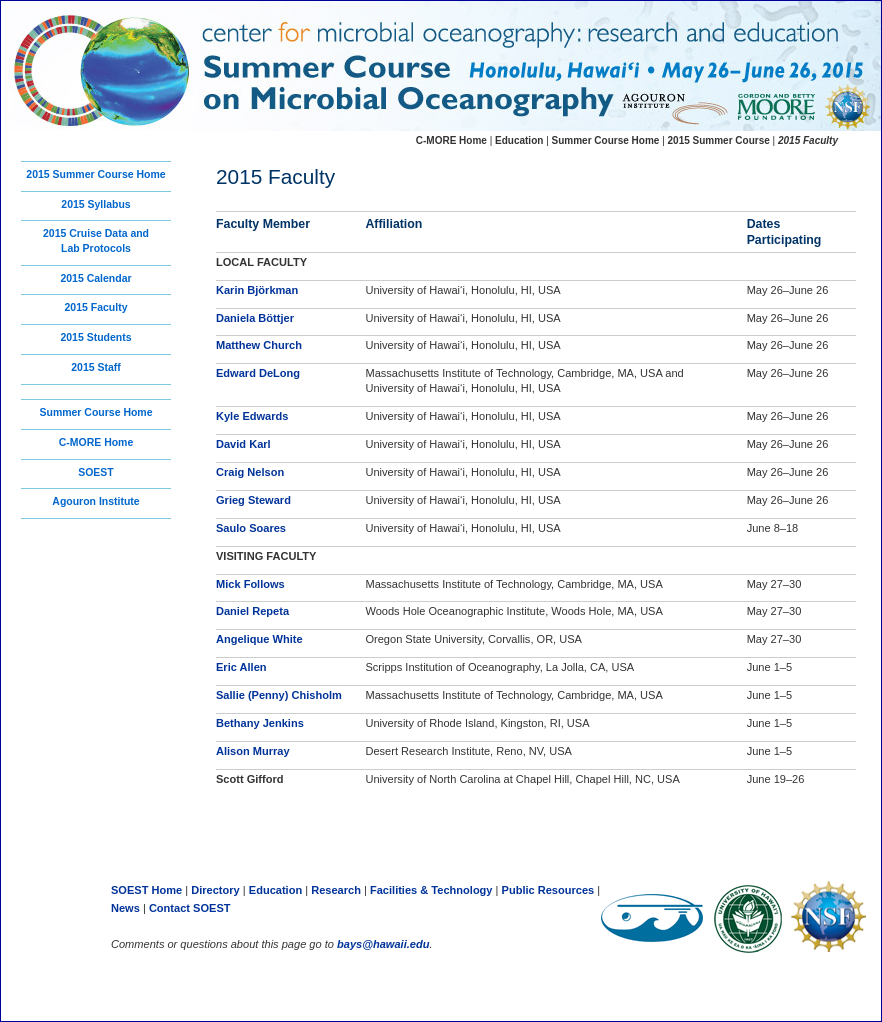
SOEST (96, 472)
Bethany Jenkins (260, 723)
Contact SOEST (190, 908)
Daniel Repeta (252, 611)
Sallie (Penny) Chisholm (279, 695)
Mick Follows (250, 584)
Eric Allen (241, 667)
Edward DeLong (258, 373)
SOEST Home (146, 890)
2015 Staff (96, 367)
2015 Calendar (95, 278)
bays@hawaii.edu (383, 944)
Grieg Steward (253, 500)
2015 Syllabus (95, 204)
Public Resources (548, 890)
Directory (215, 890)
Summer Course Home (95, 412)
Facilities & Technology (431, 890)
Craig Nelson (250, 472)
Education (520, 140)
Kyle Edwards (252, 416)
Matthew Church (259, 345)
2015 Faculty (96, 307)
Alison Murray (253, 751)
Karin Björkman (257, 290)
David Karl (243, 444)
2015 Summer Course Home (95, 174)
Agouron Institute (95, 501)
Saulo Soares (251, 528)
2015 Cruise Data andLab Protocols (96, 241)
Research (336, 890)
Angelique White (259, 639)
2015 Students (95, 337)
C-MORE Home (96, 442)
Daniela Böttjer (255, 318)
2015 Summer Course (719, 140)
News (127, 908)
